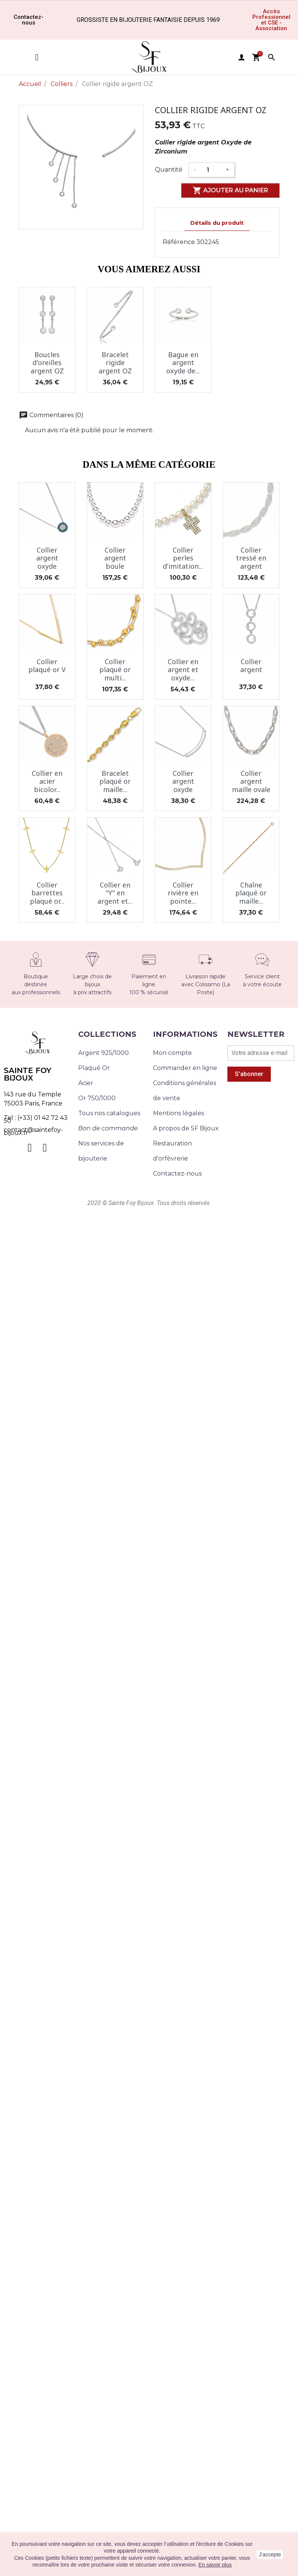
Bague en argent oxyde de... (183, 362)
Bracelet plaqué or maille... (115, 781)
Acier (85, 1083)
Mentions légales (178, 1113)
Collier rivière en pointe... (183, 893)
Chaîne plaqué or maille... (251, 893)
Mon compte (172, 1052)
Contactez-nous (177, 1173)
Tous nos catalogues (109, 1113)
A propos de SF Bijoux (186, 1128)
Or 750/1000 (97, 1098)
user (241, 57)
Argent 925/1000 (103, 1052)
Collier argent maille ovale (251, 781)
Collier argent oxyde (47, 558)
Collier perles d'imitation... (183, 558)
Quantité (168, 169)
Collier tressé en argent (251, 558)
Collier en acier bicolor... (47, 781)
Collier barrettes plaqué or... (47, 893)
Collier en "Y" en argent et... (115, 893)
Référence (179, 242)
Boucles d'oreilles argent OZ (47, 362)
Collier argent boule (115, 558)
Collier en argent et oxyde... (183, 669)
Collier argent (251, 665)
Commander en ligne (185, 1068)
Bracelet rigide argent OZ (115, 362)
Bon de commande (108, 1128)
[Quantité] (211, 170)
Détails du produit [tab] (217, 223)
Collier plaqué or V (47, 665)
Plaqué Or (94, 1068)
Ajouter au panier (230, 190)
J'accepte (270, 2554)
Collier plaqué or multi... (115, 669)
